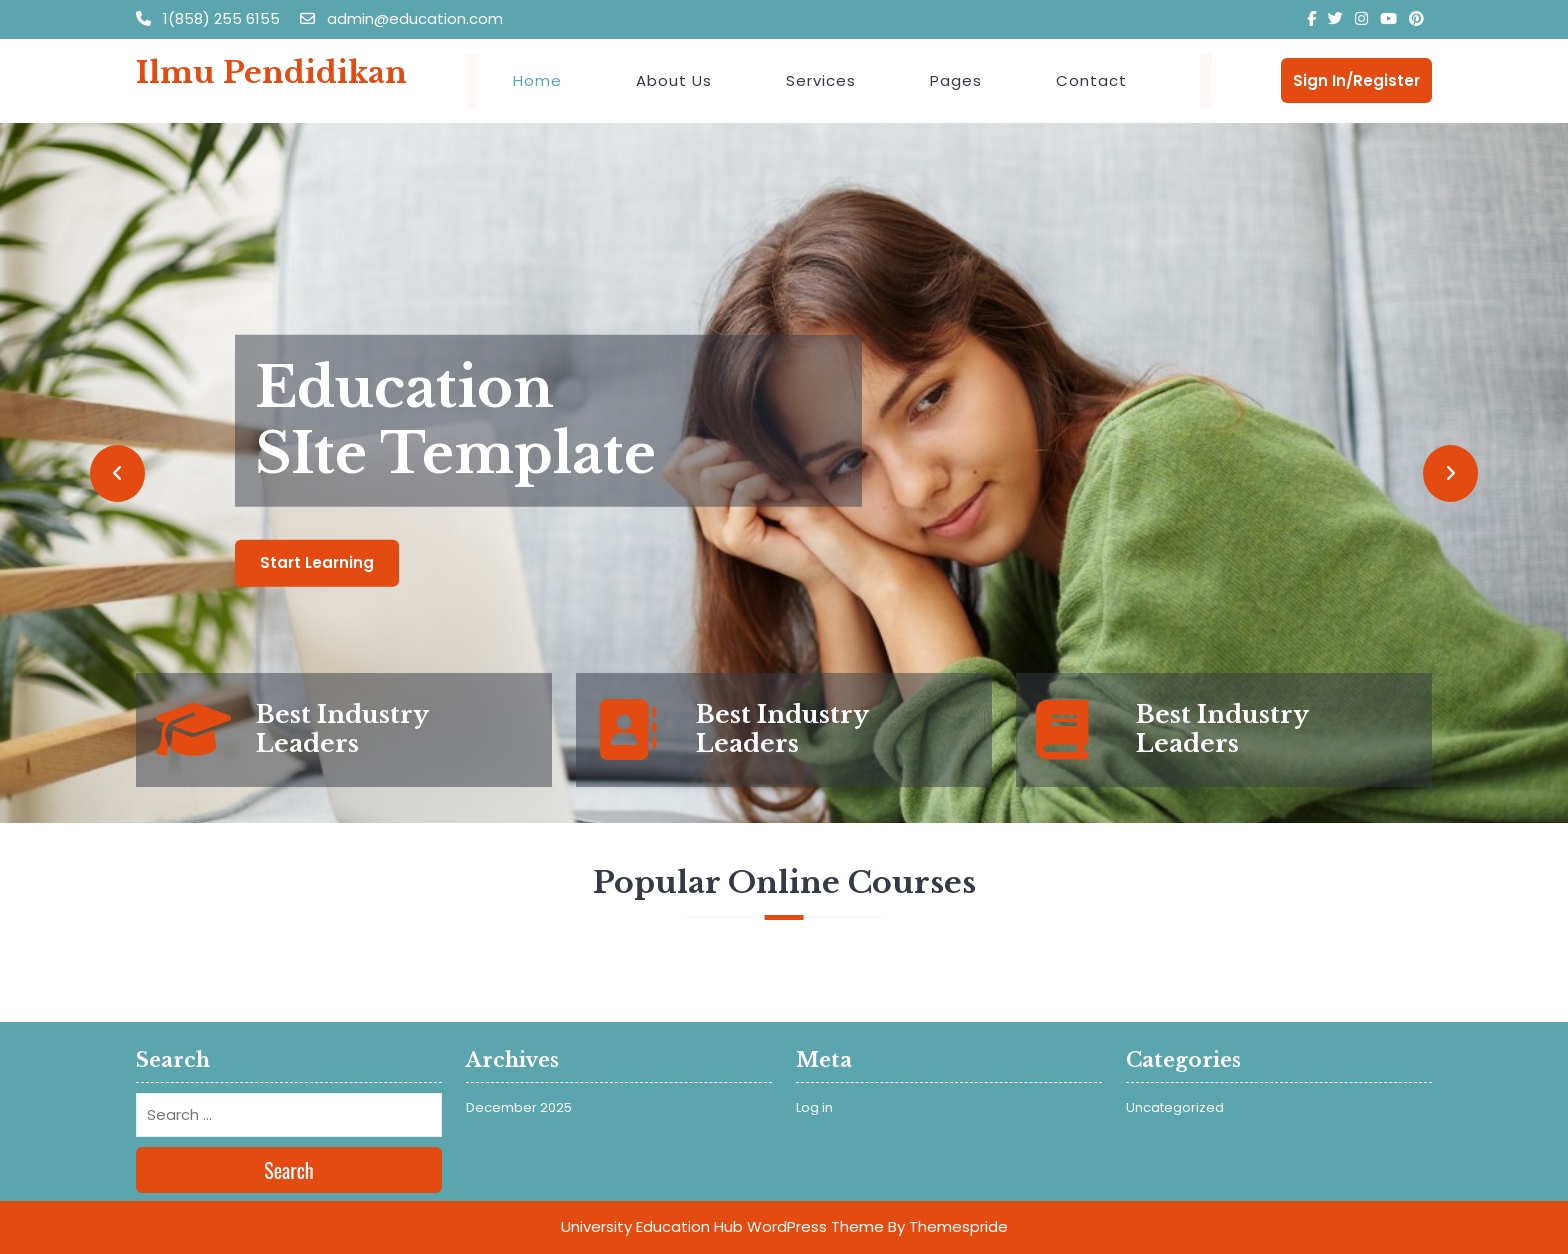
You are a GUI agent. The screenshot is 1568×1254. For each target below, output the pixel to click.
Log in (814, 1107)
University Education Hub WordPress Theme (722, 1226)
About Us (674, 80)
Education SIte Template (455, 421)
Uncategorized (1175, 1107)
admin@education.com (401, 18)
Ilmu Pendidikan (271, 72)
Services (821, 80)
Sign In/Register (1356, 80)
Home (537, 80)
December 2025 (519, 1107)
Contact (1091, 80)
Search (289, 1170)
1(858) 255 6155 (210, 18)
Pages (956, 80)
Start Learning (317, 562)
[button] (117, 473)
